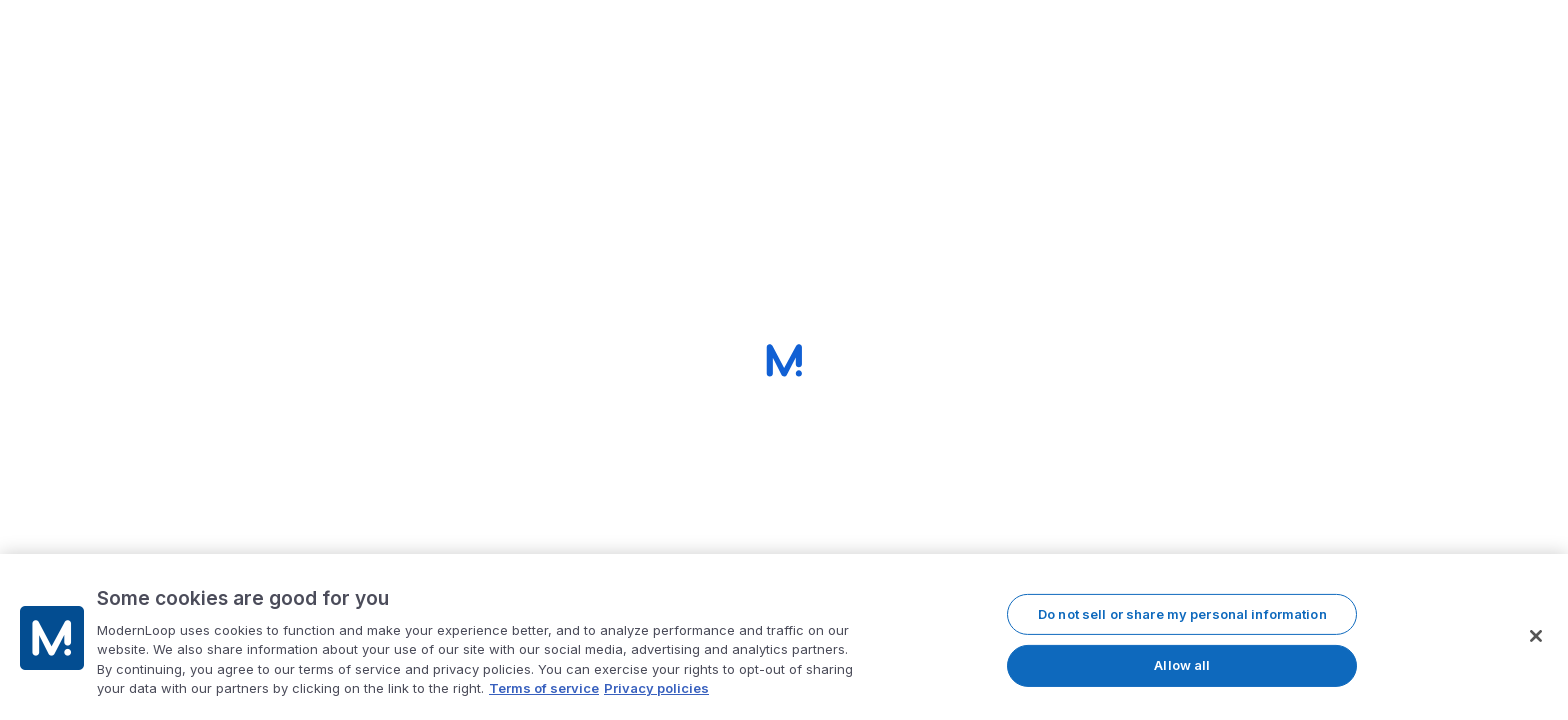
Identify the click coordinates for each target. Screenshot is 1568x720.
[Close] (1536, 637)
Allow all (1182, 667)
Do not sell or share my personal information (1182, 615)
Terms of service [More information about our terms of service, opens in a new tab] (544, 690)
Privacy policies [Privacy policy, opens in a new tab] (656, 690)
